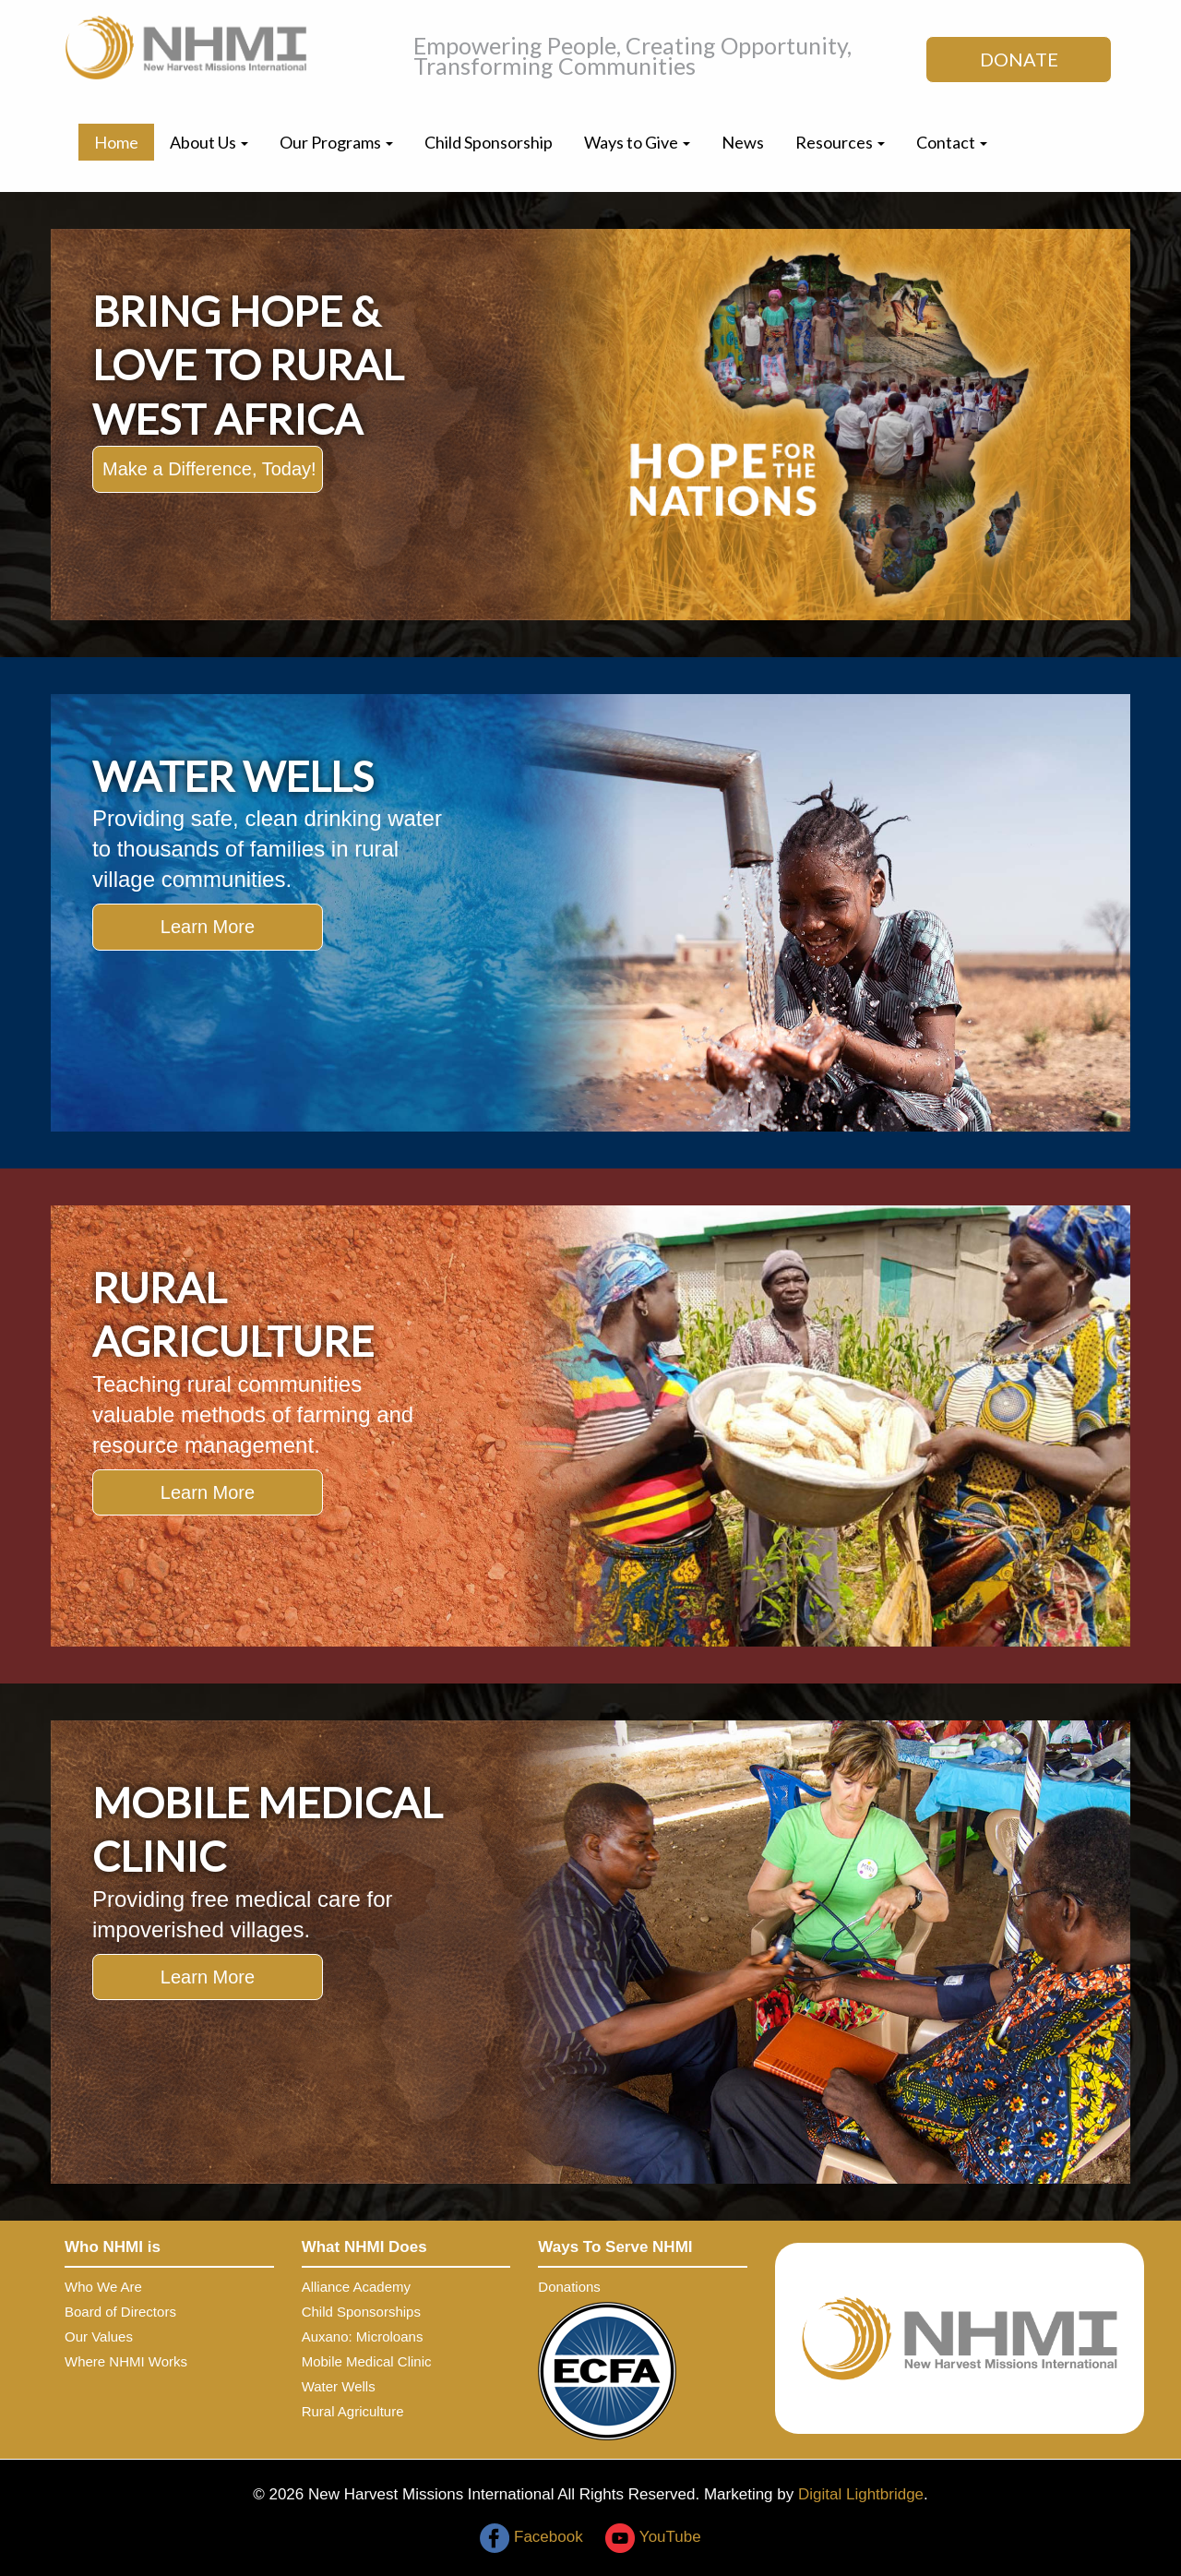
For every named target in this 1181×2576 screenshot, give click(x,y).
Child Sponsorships (361, 2311)
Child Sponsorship (488, 142)
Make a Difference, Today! (209, 469)
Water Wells (339, 2386)
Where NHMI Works (126, 2361)
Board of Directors (120, 2311)
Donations (569, 2286)
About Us (209, 142)
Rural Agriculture (353, 2411)
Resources (840, 142)
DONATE (1019, 59)
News (743, 142)
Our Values (99, 2336)
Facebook (531, 2537)
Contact (951, 142)
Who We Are (103, 2286)
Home (116, 142)
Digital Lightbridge (861, 2494)
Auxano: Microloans (362, 2336)
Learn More (208, 927)
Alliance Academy (356, 2286)
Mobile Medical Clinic (367, 2361)
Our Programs (336, 142)
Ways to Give (637, 142)
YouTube (652, 2537)
